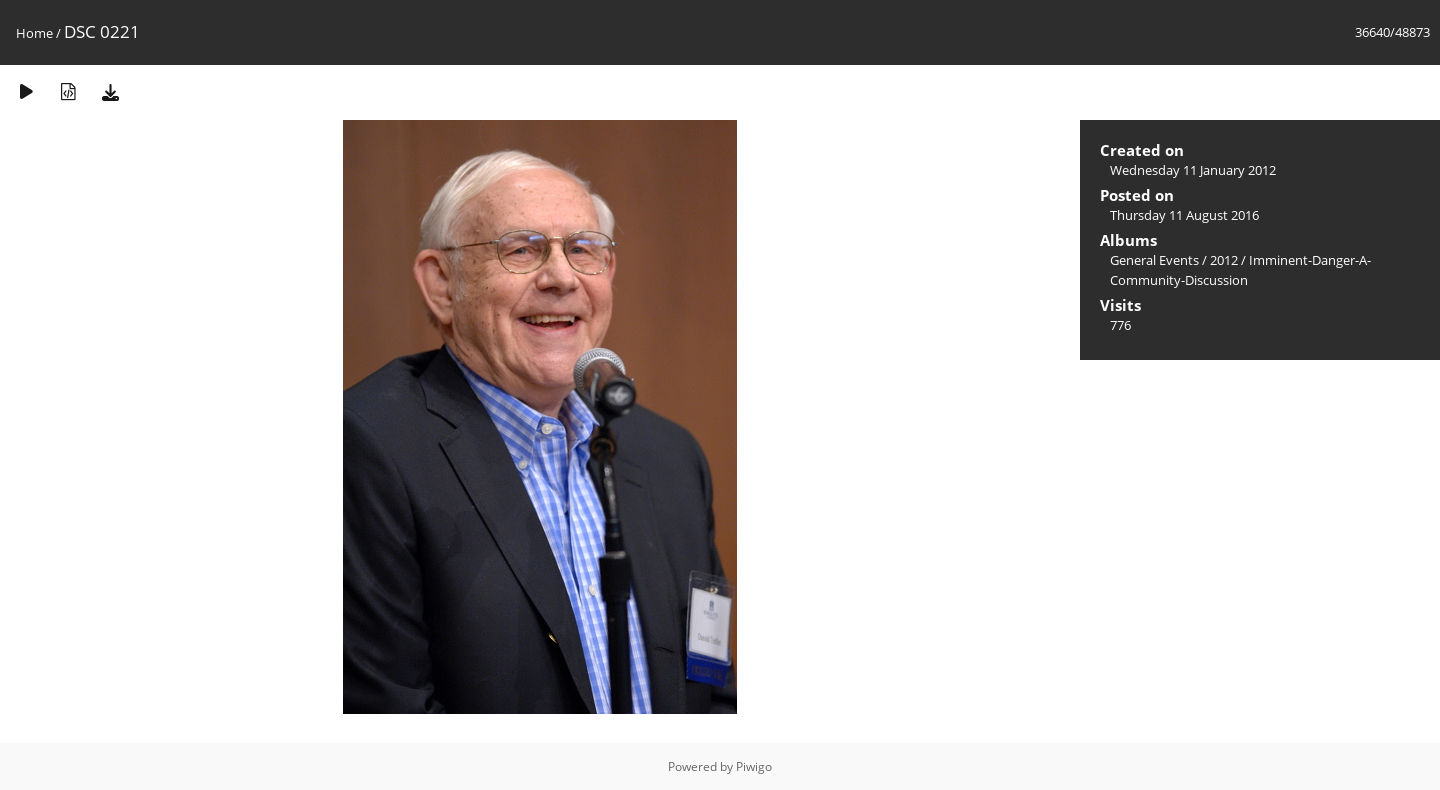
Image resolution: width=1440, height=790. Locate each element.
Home (34, 33)
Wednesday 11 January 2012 (1193, 170)
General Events (1154, 260)
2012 (1224, 260)
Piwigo (754, 766)
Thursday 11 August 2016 (1184, 215)
